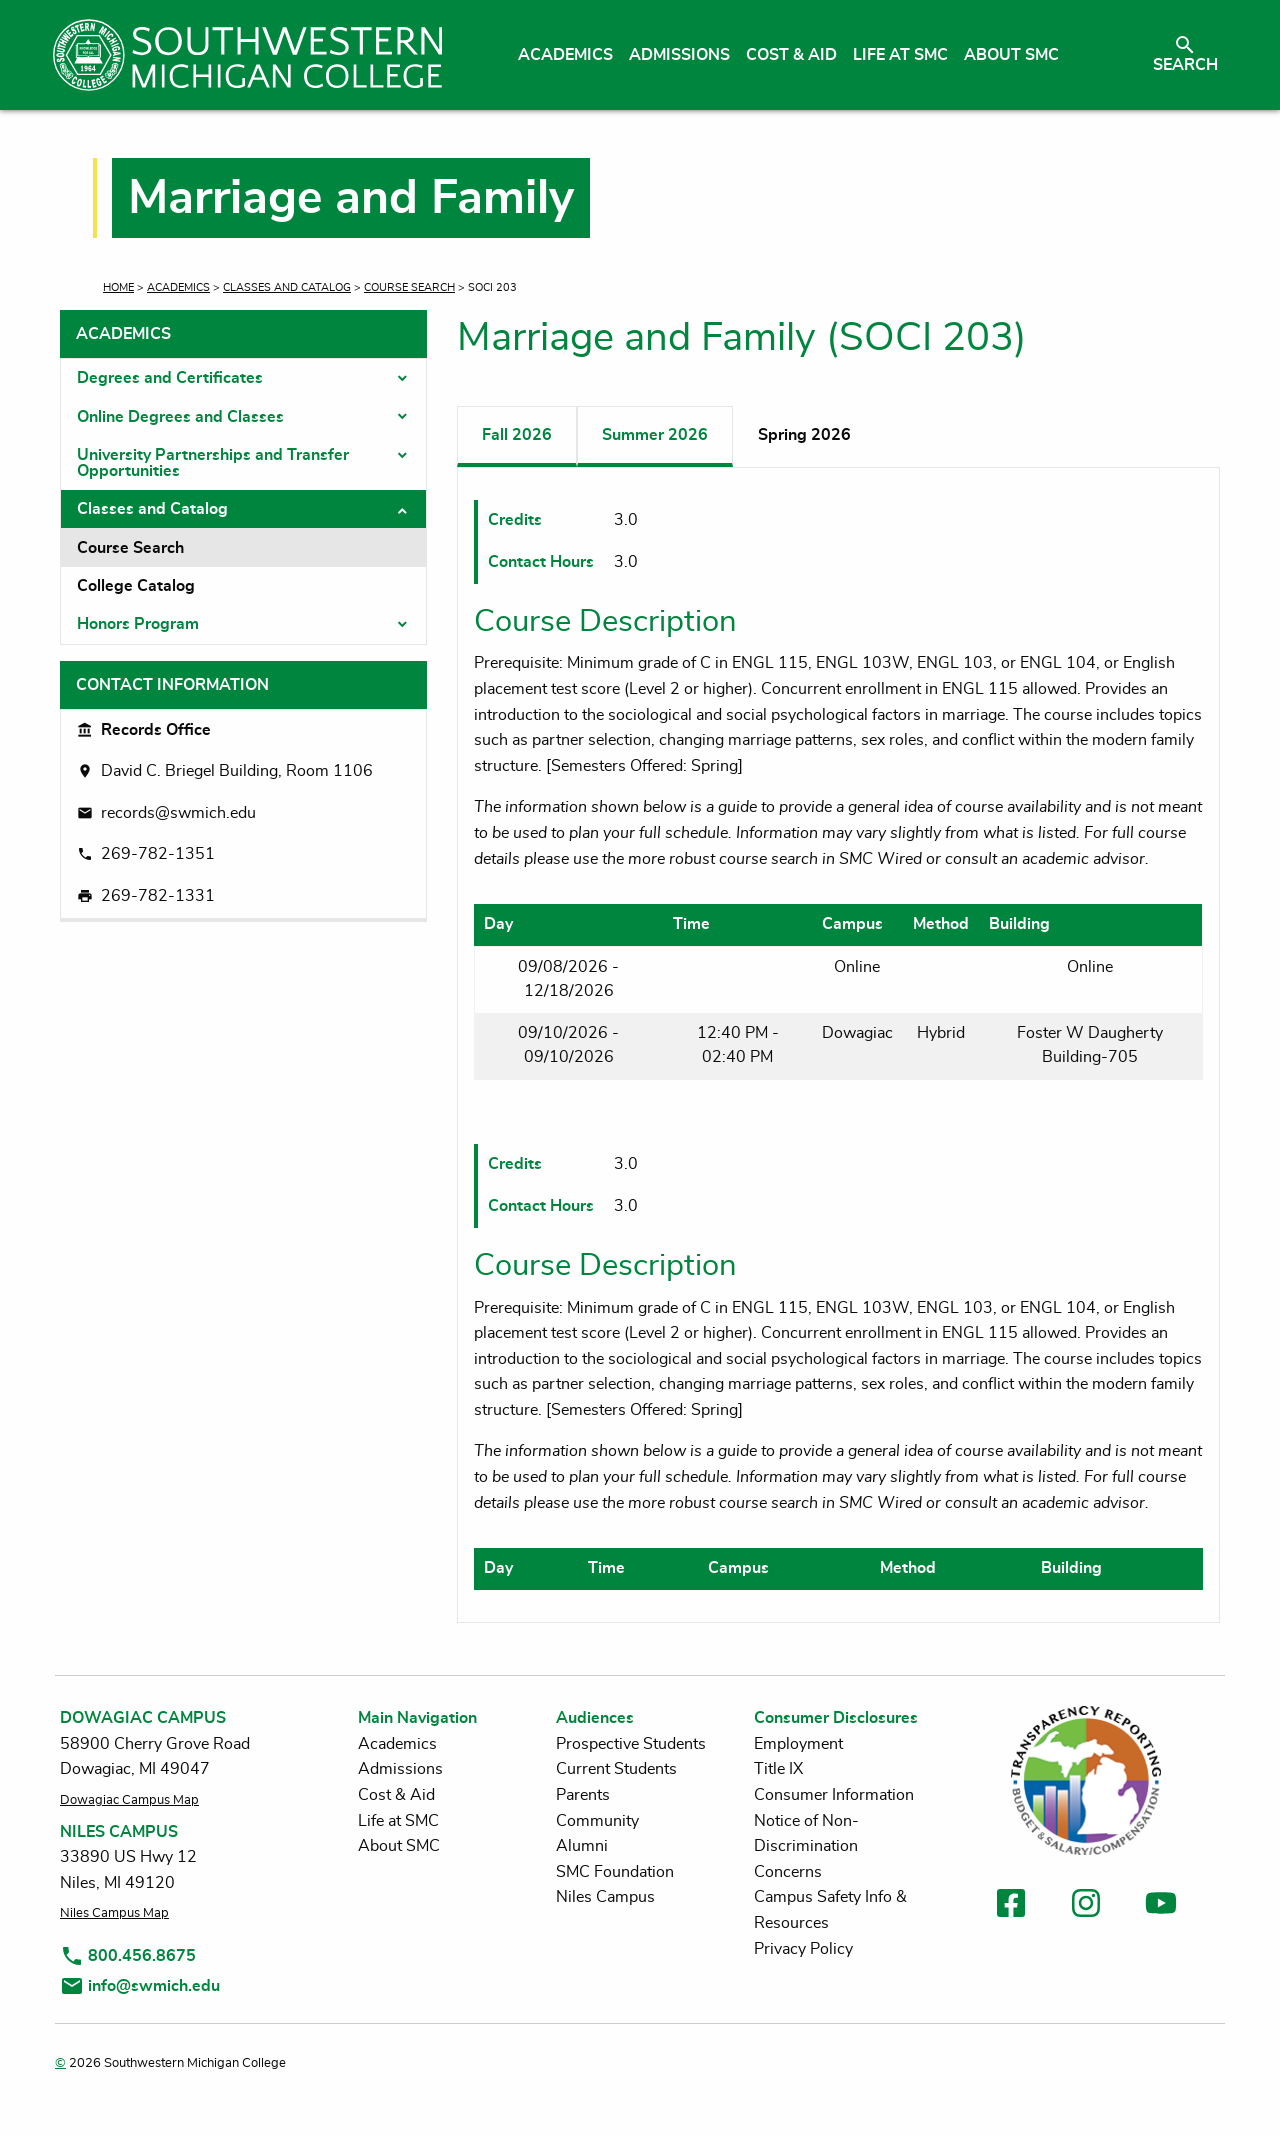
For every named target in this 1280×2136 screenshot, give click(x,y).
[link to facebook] (1011, 1906)
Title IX (778, 1769)
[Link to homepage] (247, 55)
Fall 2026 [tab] (517, 435)
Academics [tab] (123, 334)
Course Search (409, 287)
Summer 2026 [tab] (655, 435)
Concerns (788, 1872)
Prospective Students (631, 1744)
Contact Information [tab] (172, 685)
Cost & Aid (396, 1795)
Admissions (400, 1769)
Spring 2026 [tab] (804, 435)
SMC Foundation (615, 1872)
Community (597, 1821)
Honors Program (138, 624)
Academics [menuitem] (565, 55)
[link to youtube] (1161, 1906)
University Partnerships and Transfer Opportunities (213, 463)
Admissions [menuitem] (679, 55)
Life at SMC (398, 1821)
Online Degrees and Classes (180, 417)
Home (118, 287)
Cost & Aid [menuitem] (791, 55)
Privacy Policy (803, 1949)
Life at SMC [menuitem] (900, 55)
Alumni (582, 1846)
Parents (583, 1795)
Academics (178, 287)
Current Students (616, 1769)
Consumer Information (834, 1795)
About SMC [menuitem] (1011, 55)
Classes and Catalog (287, 287)
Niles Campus (605, 1897)
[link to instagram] (1086, 1906)
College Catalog (136, 586)
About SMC (399, 1846)
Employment (798, 1744)
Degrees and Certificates (170, 378)
